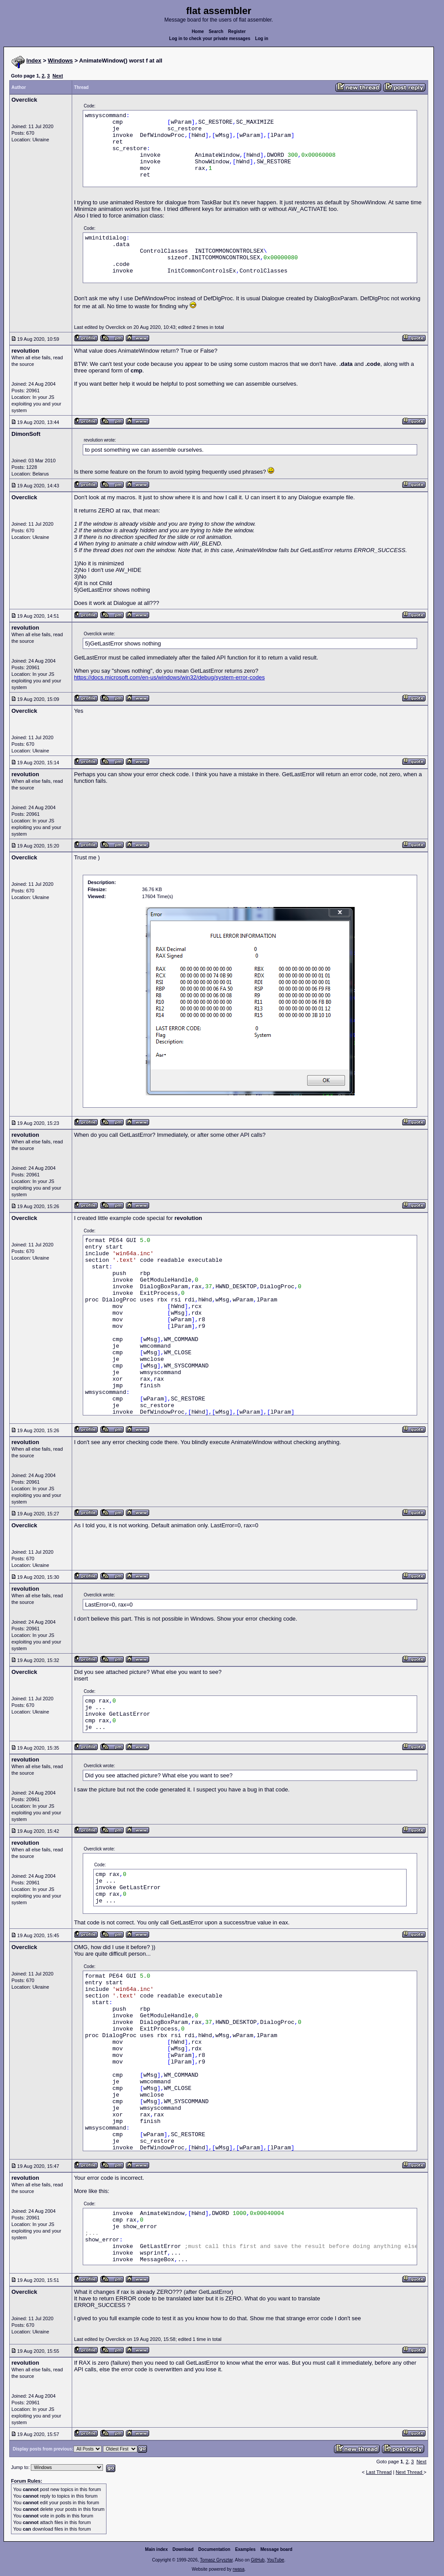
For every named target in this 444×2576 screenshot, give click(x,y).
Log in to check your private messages (209, 38)
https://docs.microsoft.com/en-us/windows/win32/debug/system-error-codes (169, 677)
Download (183, 2549)
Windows (60, 60)
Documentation (214, 2549)
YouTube (275, 2560)
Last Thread (379, 2472)
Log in (261, 38)
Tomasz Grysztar (216, 2560)
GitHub (257, 2560)
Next (57, 75)
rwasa (239, 2569)
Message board (277, 2549)
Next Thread (409, 2472)
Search (216, 31)
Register (237, 31)
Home (198, 31)
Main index (156, 2549)
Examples (245, 2549)
